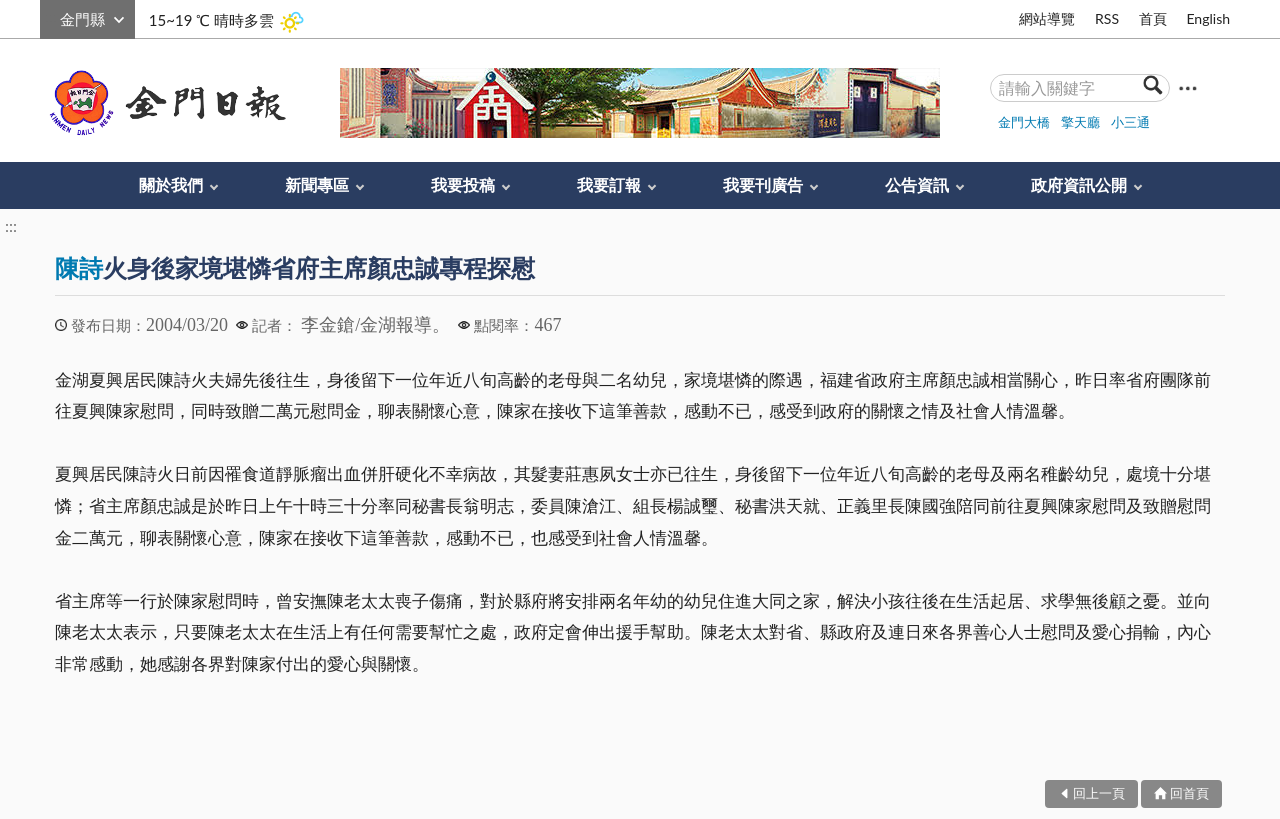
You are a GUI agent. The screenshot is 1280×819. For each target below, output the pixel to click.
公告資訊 (917, 184)
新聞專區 (317, 184)
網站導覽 (1047, 18)
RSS (1107, 18)
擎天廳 (1080, 122)
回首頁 (1189, 793)
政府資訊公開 (1079, 184)
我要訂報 (609, 184)
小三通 (1130, 122)
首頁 (1153, 18)
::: (51, 16)
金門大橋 (1024, 122)
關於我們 (171, 184)
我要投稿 (463, 184)
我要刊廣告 (763, 184)
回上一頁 (1099, 793)
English (1208, 18)
